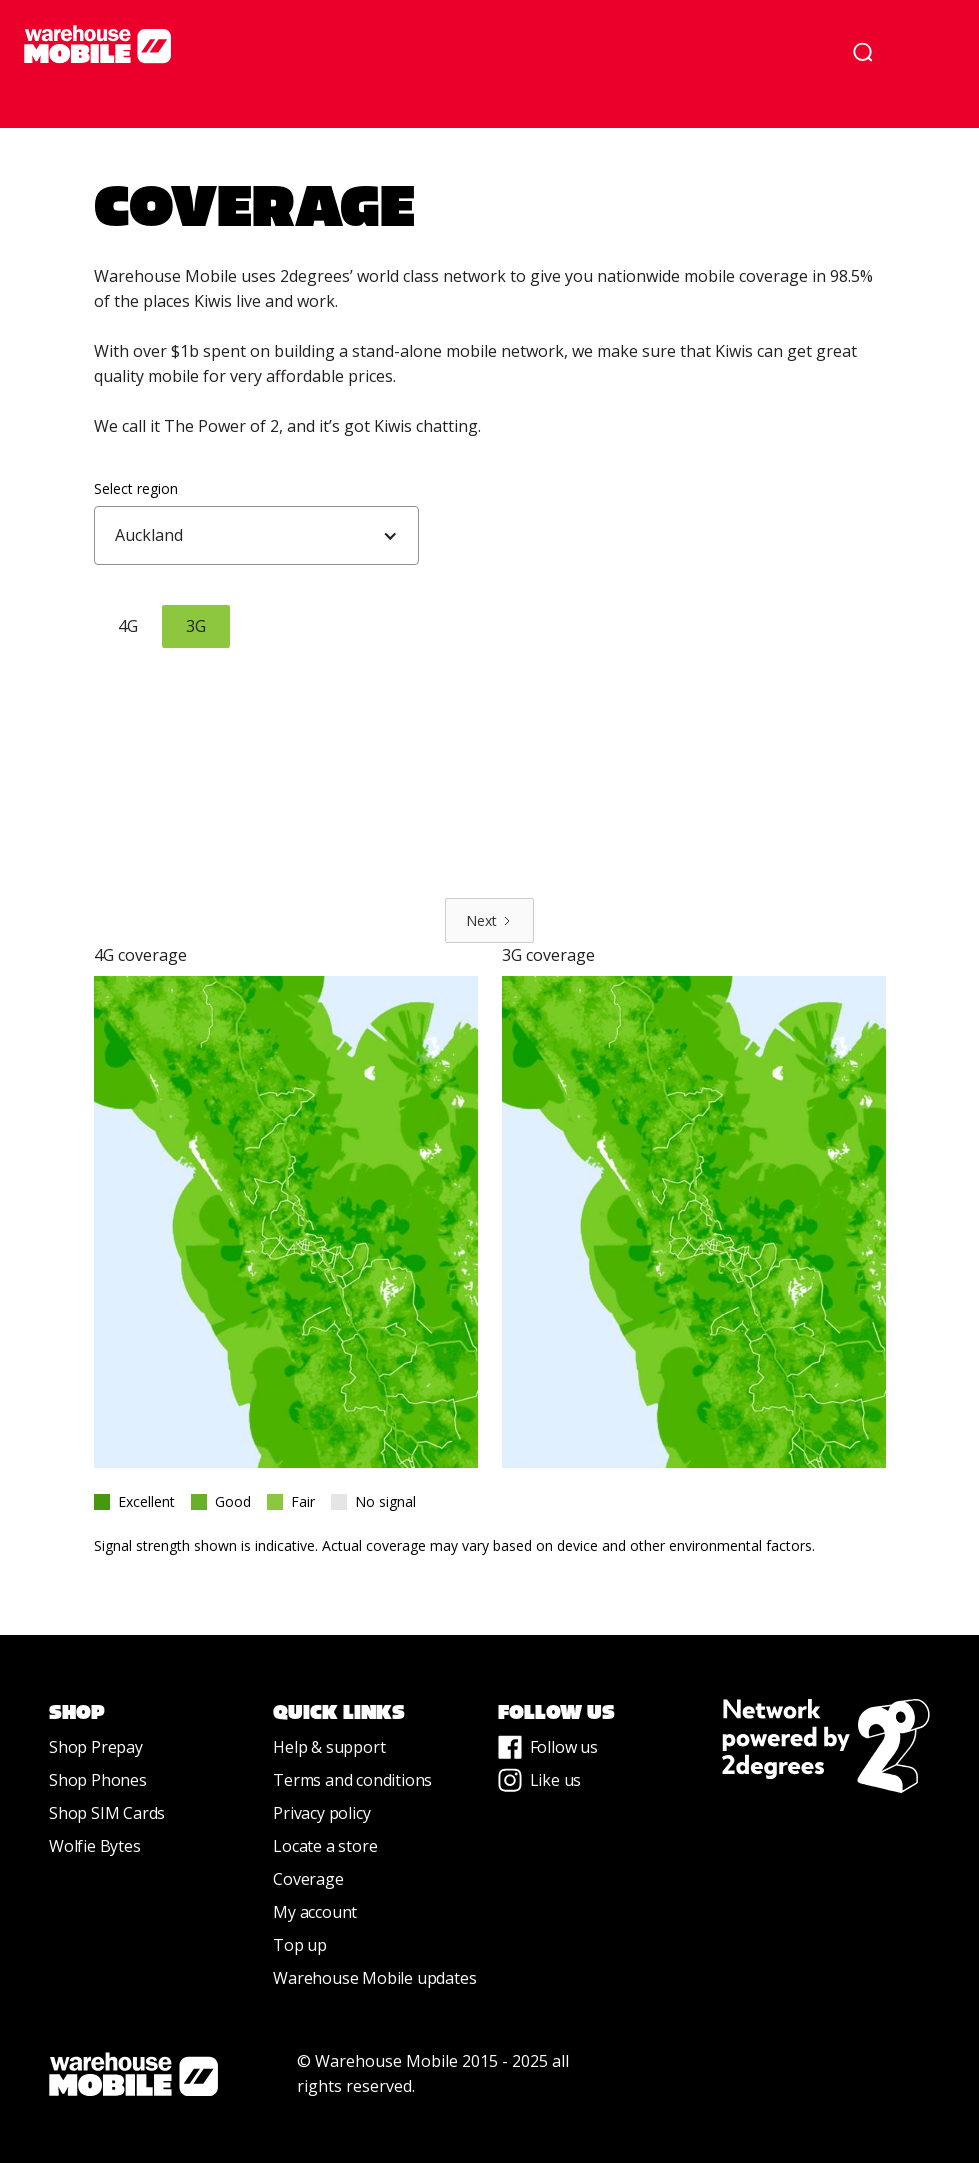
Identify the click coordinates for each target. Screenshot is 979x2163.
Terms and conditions (352, 1780)
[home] (417, 44)
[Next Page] (489, 920)
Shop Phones (98, 1780)
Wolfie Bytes (95, 1846)
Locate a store (325, 1846)
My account (315, 1912)
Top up (300, 1945)
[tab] (128, 626)
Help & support (329, 1747)
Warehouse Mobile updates (374, 1978)
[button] (927, 52)
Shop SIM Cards (107, 1813)
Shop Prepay (96, 1747)
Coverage (308, 1879)
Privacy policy (321, 1813)
